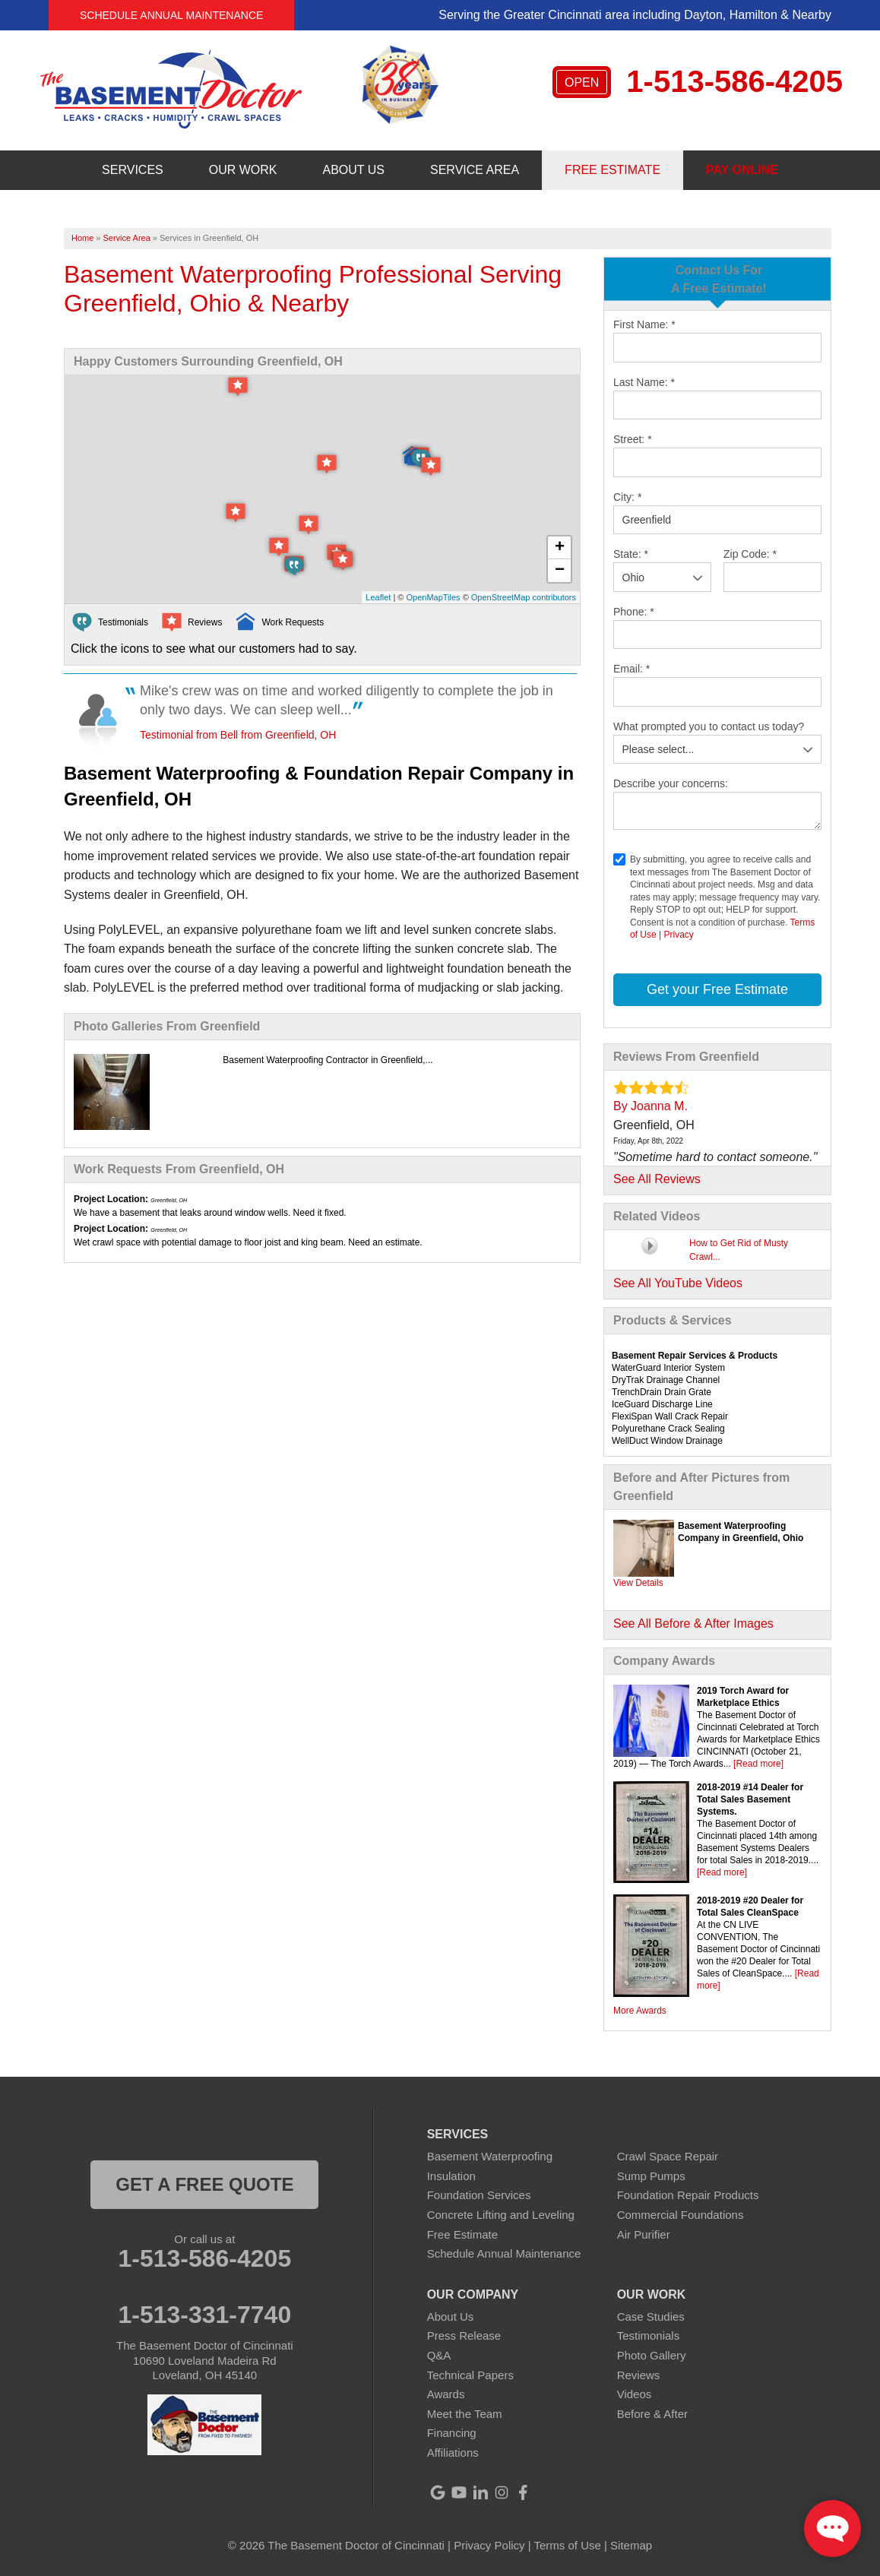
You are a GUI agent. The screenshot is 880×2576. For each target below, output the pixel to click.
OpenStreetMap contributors (523, 597)
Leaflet (378, 597)
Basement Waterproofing (489, 2156)
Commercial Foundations (680, 2214)
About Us (450, 2316)
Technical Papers (470, 2375)
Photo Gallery (651, 2355)
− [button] (560, 570)
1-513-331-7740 (204, 2314)
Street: (632, 439)
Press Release (464, 2335)
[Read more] (758, 1763)
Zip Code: (750, 554)
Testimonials (648, 2335)
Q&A (439, 2355)
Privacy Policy (489, 2545)
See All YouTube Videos (677, 1283)
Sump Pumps (651, 2175)
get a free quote (204, 2184)
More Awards (639, 2010)
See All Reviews (657, 1178)
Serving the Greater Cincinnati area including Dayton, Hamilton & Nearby (634, 14)
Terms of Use (567, 2545)
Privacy (678, 934)
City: (627, 497)
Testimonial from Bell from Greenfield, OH (238, 735)
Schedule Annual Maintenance (171, 15)
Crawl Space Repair (667, 2156)
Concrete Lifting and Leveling (501, 2214)
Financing (451, 2432)
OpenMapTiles (433, 597)
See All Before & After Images (693, 1623)
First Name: (644, 324)
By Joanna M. (650, 1106)
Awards (446, 2394)
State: (630, 554)
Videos (634, 2394)
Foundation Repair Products (688, 2194)
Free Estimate (462, 2234)
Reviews (638, 2375)
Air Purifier (643, 2234)
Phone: (633, 612)
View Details (638, 1583)
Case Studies (651, 2316)
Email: (631, 669)
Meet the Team (464, 2413)
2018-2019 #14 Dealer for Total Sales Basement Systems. (750, 1799)
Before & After (652, 2413)
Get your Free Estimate (717, 989)
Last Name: (644, 382)
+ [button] (560, 547)
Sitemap (631, 2545)
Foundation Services (479, 2194)
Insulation (451, 2175)
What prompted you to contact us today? (708, 726)
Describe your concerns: (670, 783)
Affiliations (453, 2452)
